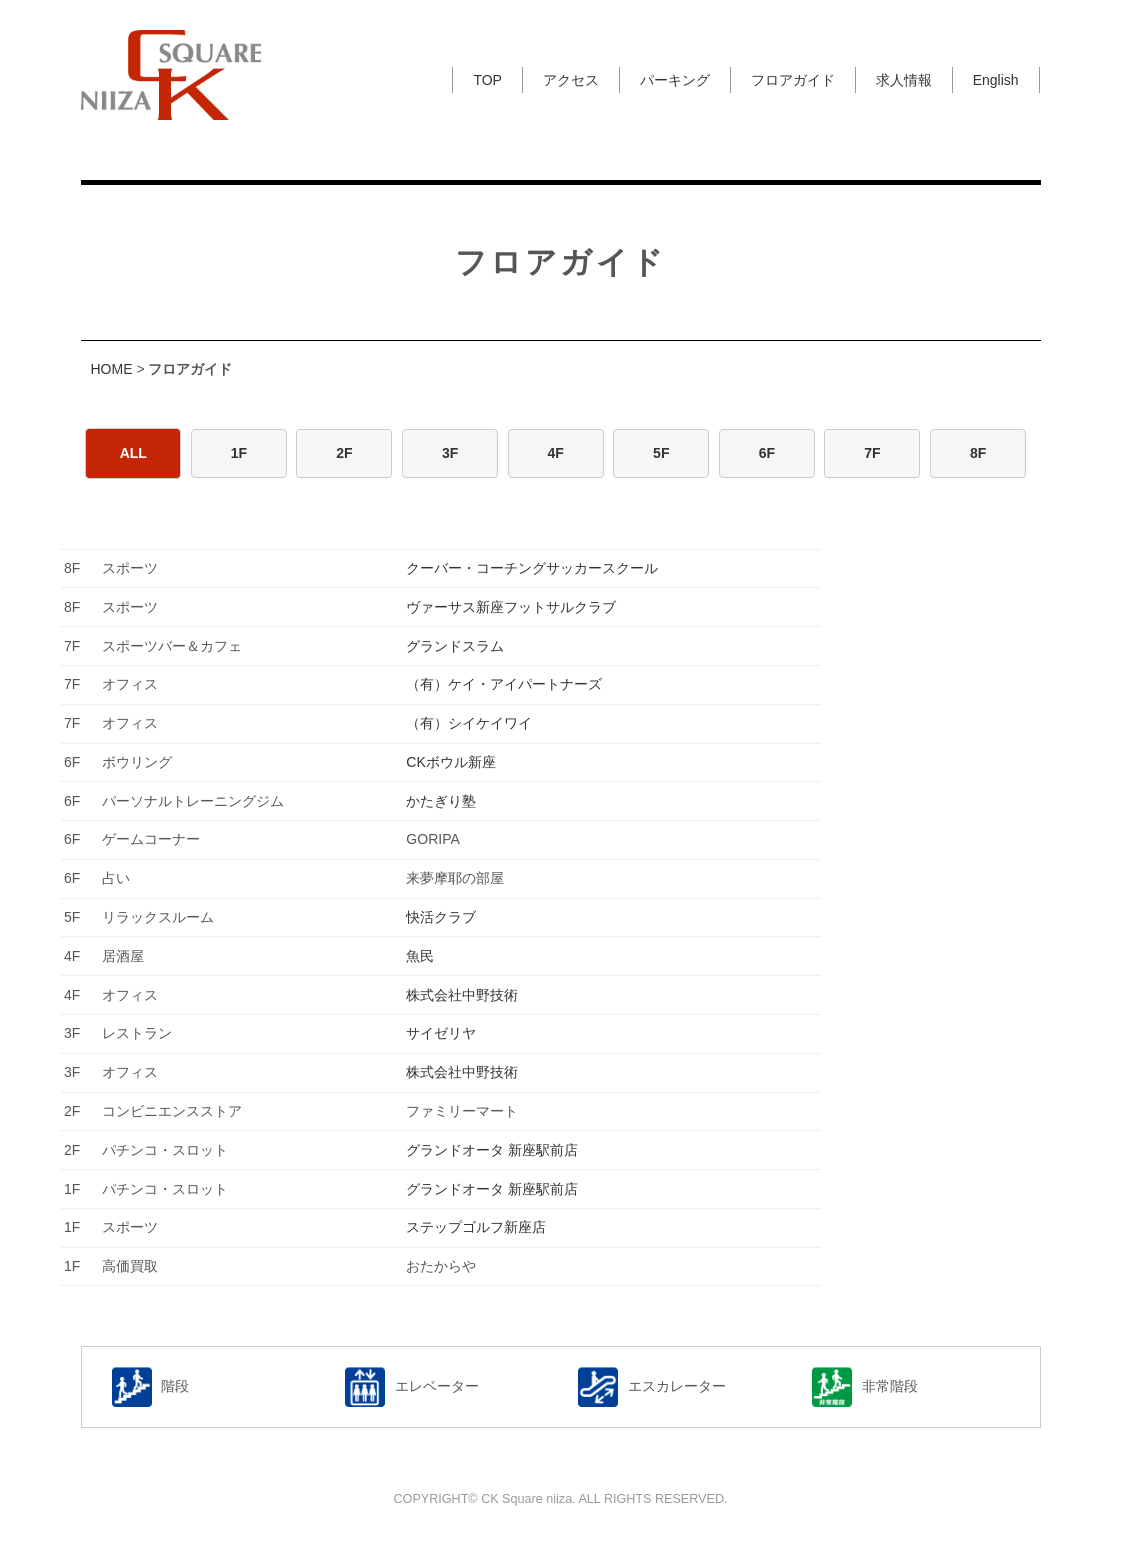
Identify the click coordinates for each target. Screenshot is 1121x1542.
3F (450, 453)
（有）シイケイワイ (469, 723)
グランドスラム (455, 646)
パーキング (675, 80)
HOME (112, 369)
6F (767, 453)
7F (872, 453)
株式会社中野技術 (462, 995)
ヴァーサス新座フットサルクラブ (511, 607)
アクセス (571, 80)
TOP (487, 80)
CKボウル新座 (450, 762)
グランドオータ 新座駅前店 (492, 1150)
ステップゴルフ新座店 (476, 1227)
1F (239, 453)
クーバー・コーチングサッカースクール (532, 568)
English (996, 80)
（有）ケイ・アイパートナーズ (504, 684)
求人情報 (904, 80)
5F (661, 453)
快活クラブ (441, 917)
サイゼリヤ (441, 1033)
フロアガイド (793, 80)
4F (556, 453)
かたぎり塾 (441, 801)
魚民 (420, 956)
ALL (133, 453)
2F (344, 453)
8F (978, 453)
